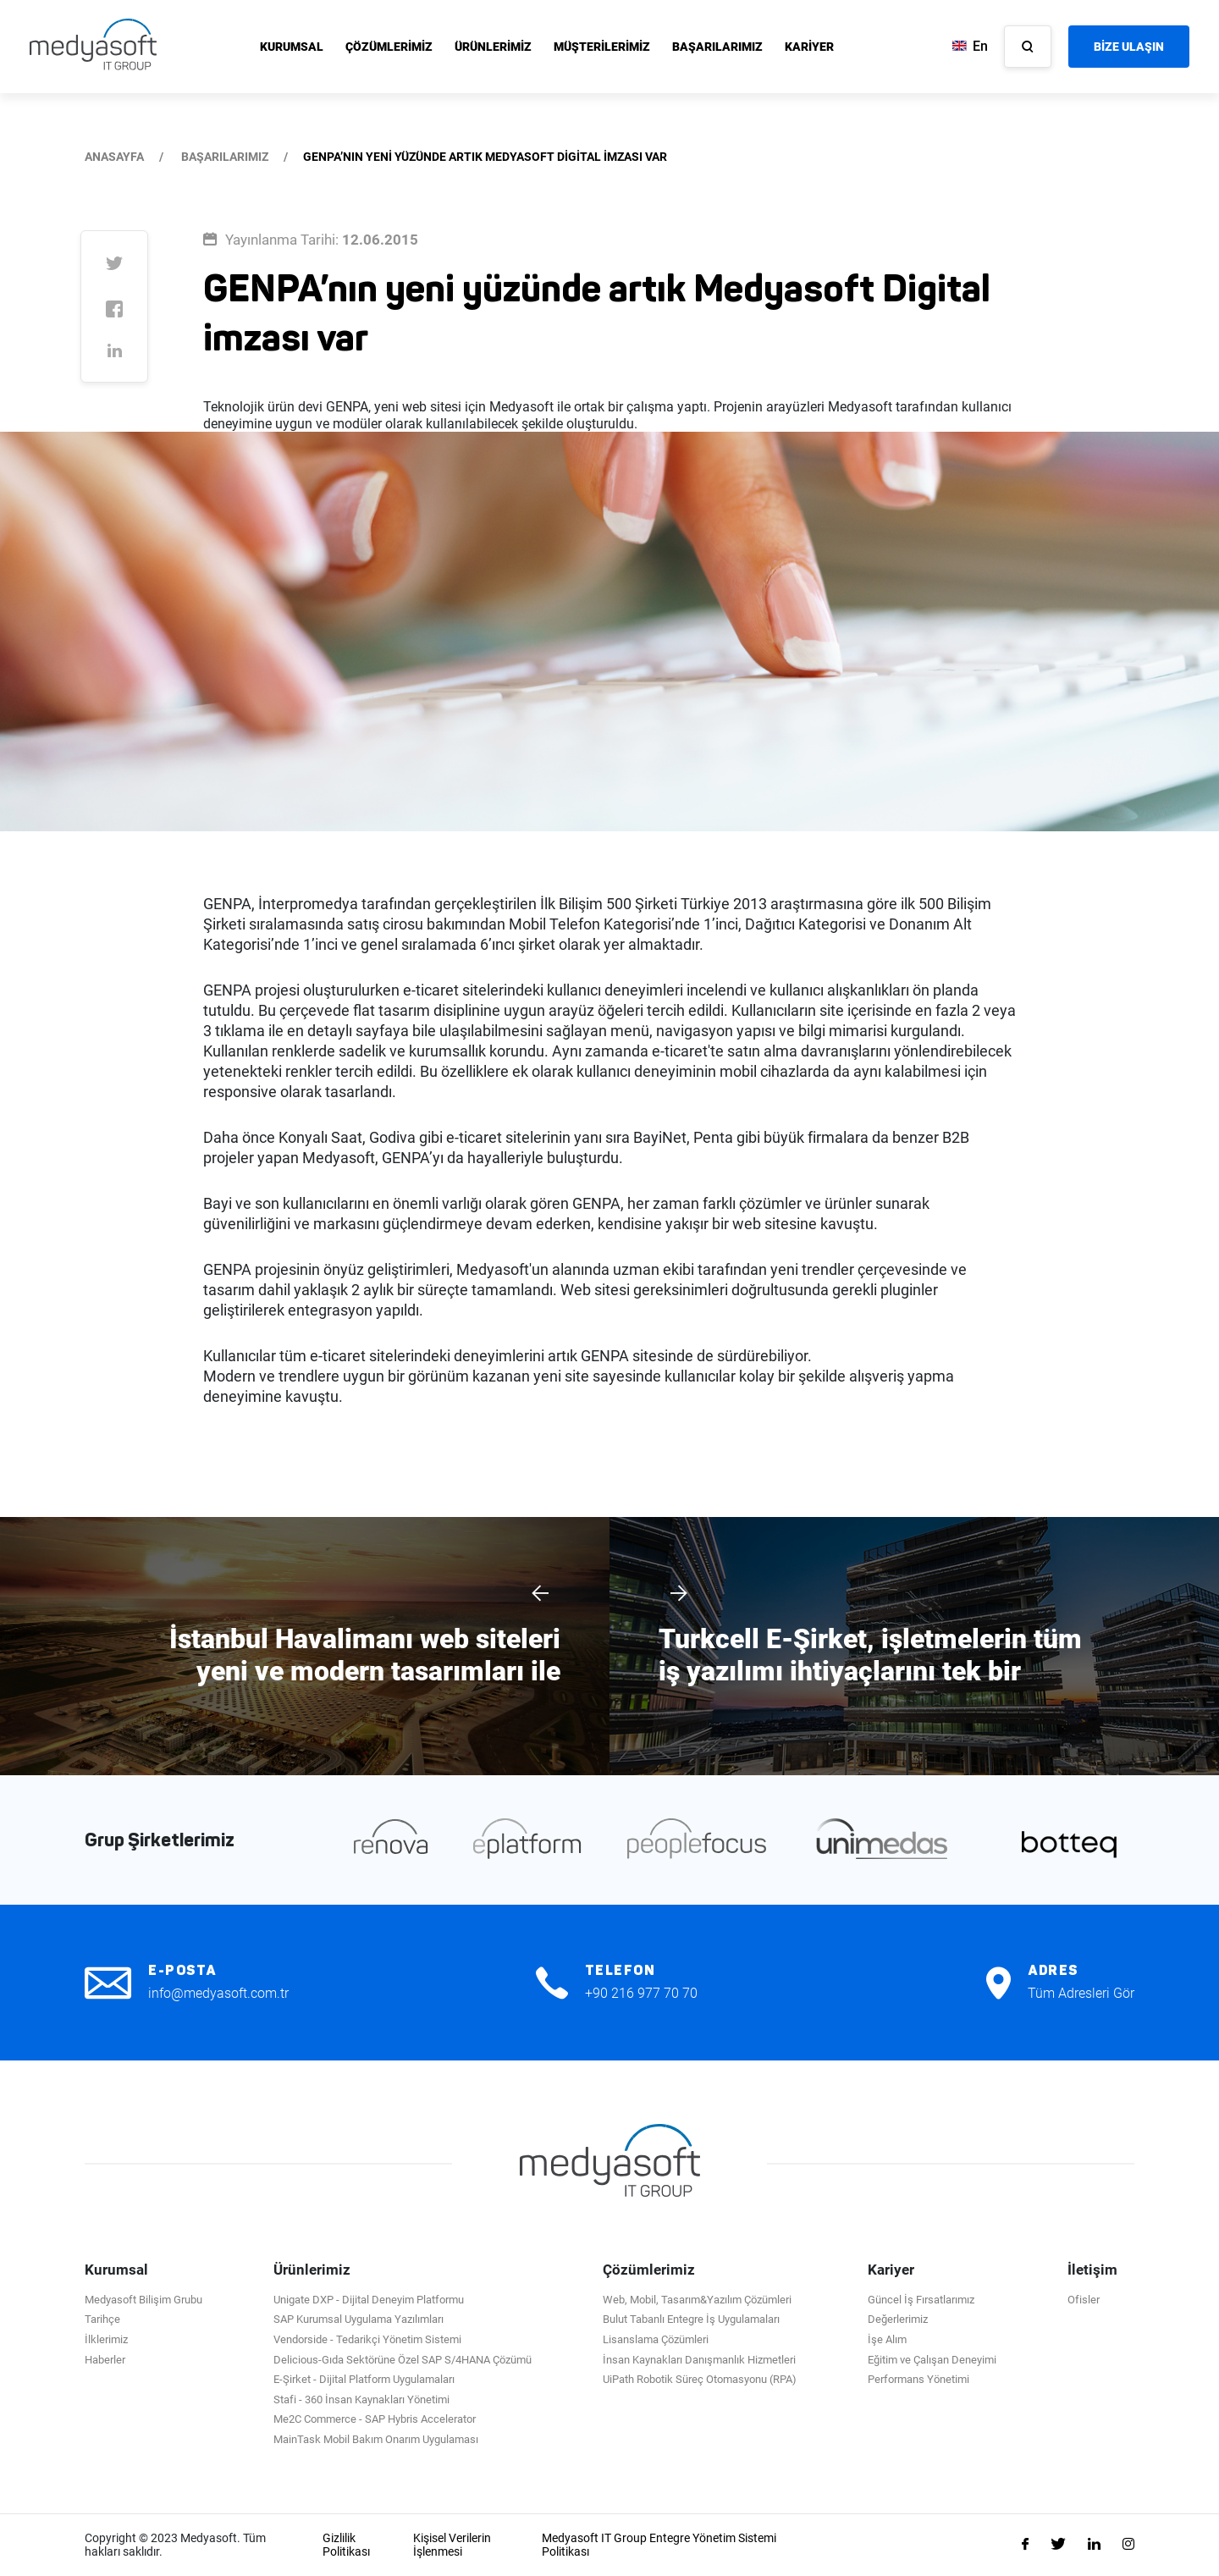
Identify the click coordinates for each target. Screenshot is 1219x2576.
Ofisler (1083, 2299)
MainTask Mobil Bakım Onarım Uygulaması (375, 2439)
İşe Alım (887, 2339)
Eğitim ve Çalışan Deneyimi (932, 2359)
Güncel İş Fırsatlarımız (921, 2299)
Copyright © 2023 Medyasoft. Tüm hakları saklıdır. (175, 2545)
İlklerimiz (106, 2339)
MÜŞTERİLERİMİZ (602, 46)
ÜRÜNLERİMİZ (493, 46)
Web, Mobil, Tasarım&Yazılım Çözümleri (697, 2299)
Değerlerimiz (898, 2319)
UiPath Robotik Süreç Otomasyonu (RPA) (700, 2379)
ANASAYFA (114, 156)
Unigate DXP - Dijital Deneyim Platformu (368, 2299)
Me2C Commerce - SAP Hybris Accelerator (374, 2419)
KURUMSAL (291, 46)
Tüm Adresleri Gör (1081, 1993)
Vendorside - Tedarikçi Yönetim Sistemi (367, 2339)
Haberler (105, 2359)
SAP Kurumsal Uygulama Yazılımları (358, 2319)
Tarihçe (102, 2319)
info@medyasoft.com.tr (218, 1993)
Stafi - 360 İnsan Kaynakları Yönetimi (361, 2399)
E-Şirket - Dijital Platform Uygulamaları (364, 2379)
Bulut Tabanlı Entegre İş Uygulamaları (691, 2319)
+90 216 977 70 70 (641, 1993)
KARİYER (809, 46)
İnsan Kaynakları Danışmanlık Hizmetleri (699, 2359)
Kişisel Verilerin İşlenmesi (452, 2545)
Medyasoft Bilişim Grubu (143, 2299)
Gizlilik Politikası (346, 2545)
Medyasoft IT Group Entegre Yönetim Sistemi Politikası (659, 2545)
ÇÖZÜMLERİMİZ (389, 46)
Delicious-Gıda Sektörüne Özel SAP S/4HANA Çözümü (402, 2359)
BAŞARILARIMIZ (717, 46)
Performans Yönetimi (918, 2379)
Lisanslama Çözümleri (656, 2339)
